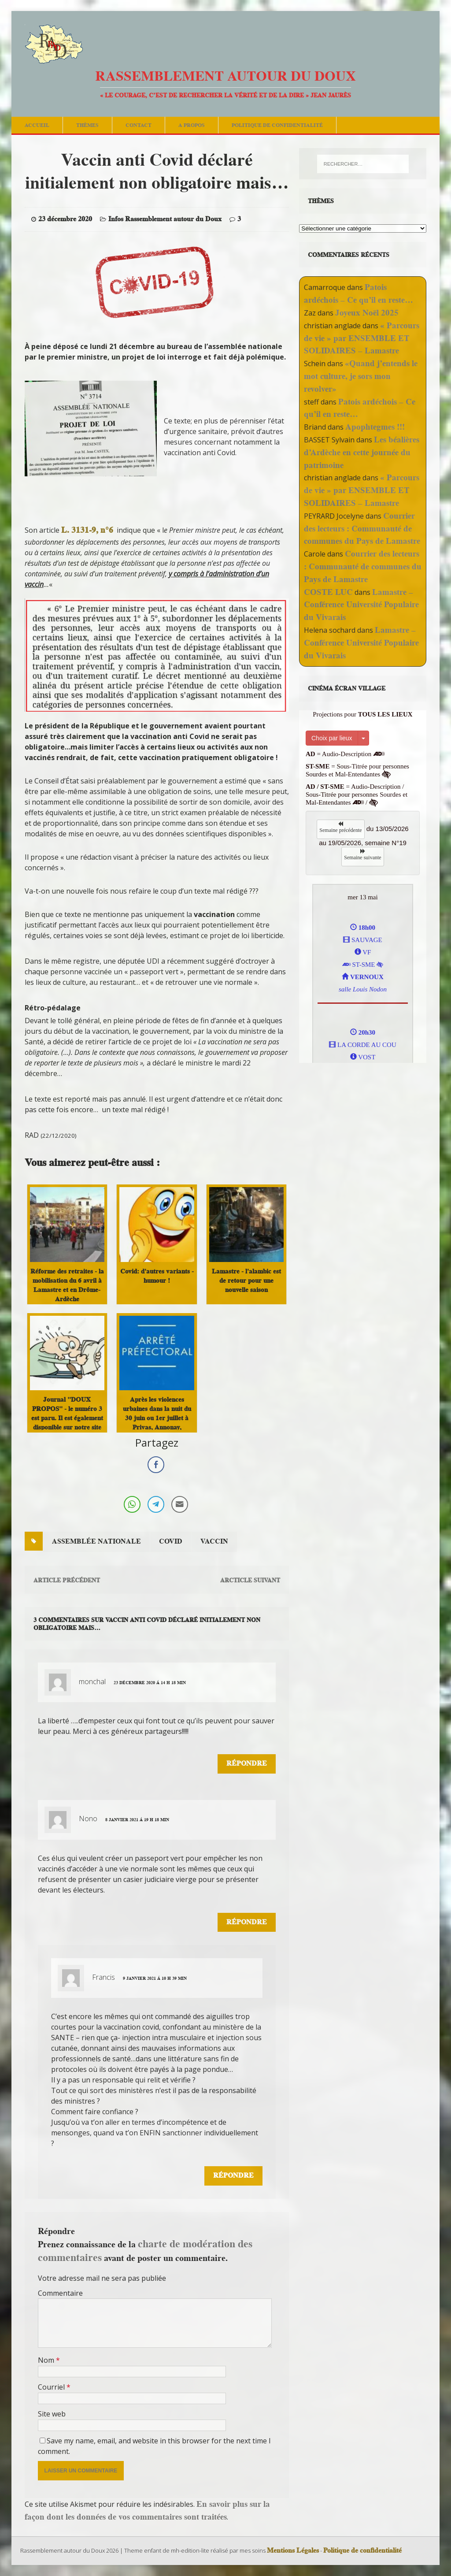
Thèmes (87, 125)
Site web (52, 2414)
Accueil (37, 125)
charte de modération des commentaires (145, 2250)
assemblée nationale (96, 1541)
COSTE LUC (328, 592)
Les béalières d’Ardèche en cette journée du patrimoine (361, 452)
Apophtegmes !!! (375, 427)
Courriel (52, 2387)
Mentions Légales (293, 2550)
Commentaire (60, 2293)
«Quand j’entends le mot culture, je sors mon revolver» (361, 376)
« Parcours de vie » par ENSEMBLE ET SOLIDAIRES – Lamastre (361, 338)
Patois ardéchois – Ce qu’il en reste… (358, 293)
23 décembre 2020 (65, 219)
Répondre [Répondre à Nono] (246, 1922)
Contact (139, 125)
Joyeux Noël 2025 (367, 313)
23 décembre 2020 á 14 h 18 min (150, 1683)
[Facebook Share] (156, 1464)
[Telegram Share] (156, 1504)
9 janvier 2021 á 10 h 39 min (155, 1978)
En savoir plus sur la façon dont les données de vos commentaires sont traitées (147, 2510)
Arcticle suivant (250, 1580)
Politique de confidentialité (277, 125)
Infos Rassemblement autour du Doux (165, 219)
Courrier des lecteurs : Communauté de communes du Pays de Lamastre (362, 528)
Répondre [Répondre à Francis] (233, 2175)
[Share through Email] (179, 1504)
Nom (47, 2360)
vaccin (214, 1541)
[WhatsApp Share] (132, 1504)
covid (170, 1541)
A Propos (191, 125)
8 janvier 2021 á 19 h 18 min (137, 1820)
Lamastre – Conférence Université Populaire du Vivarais (361, 605)
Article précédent (66, 1580)
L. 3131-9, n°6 (87, 530)
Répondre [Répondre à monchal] (246, 1763)
